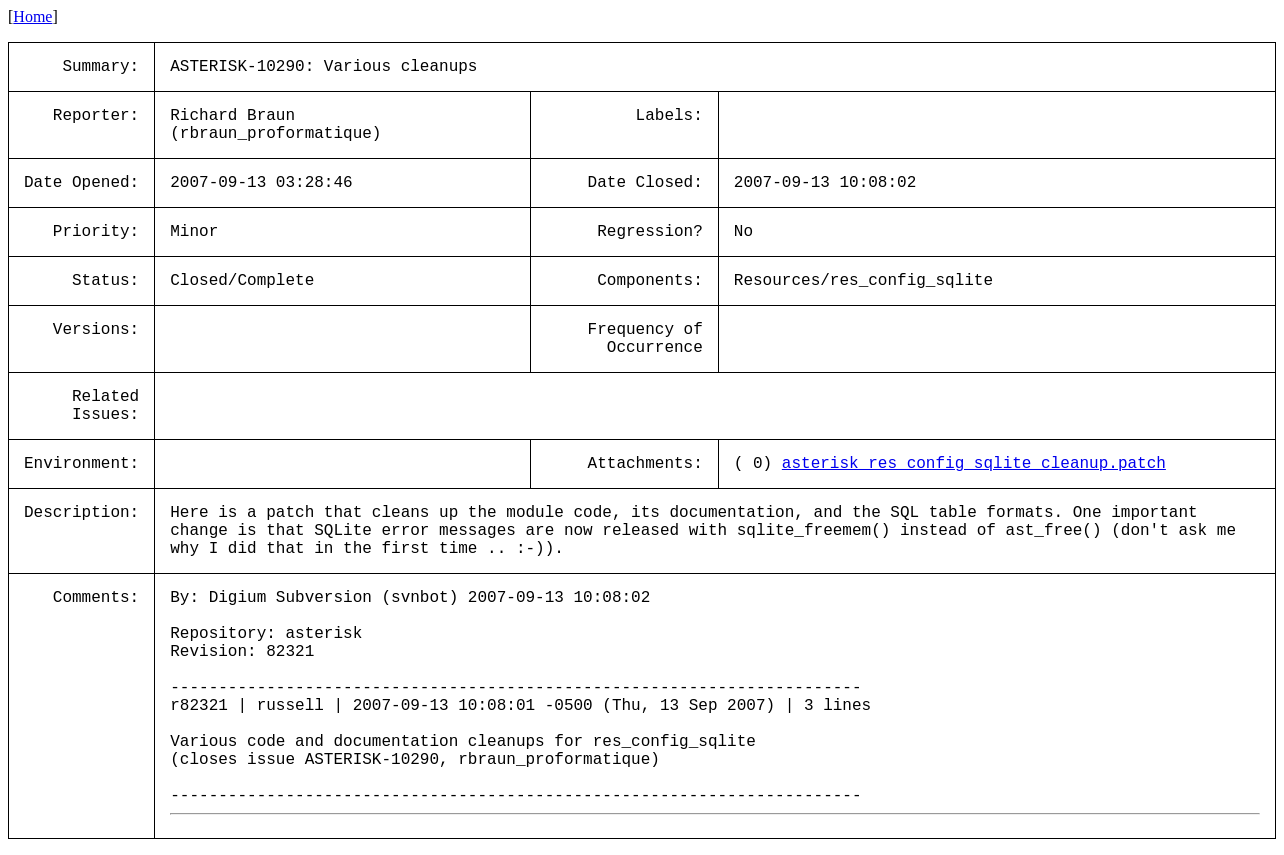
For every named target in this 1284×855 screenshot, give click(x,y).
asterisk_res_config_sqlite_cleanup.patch (974, 464)
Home (32, 16)
